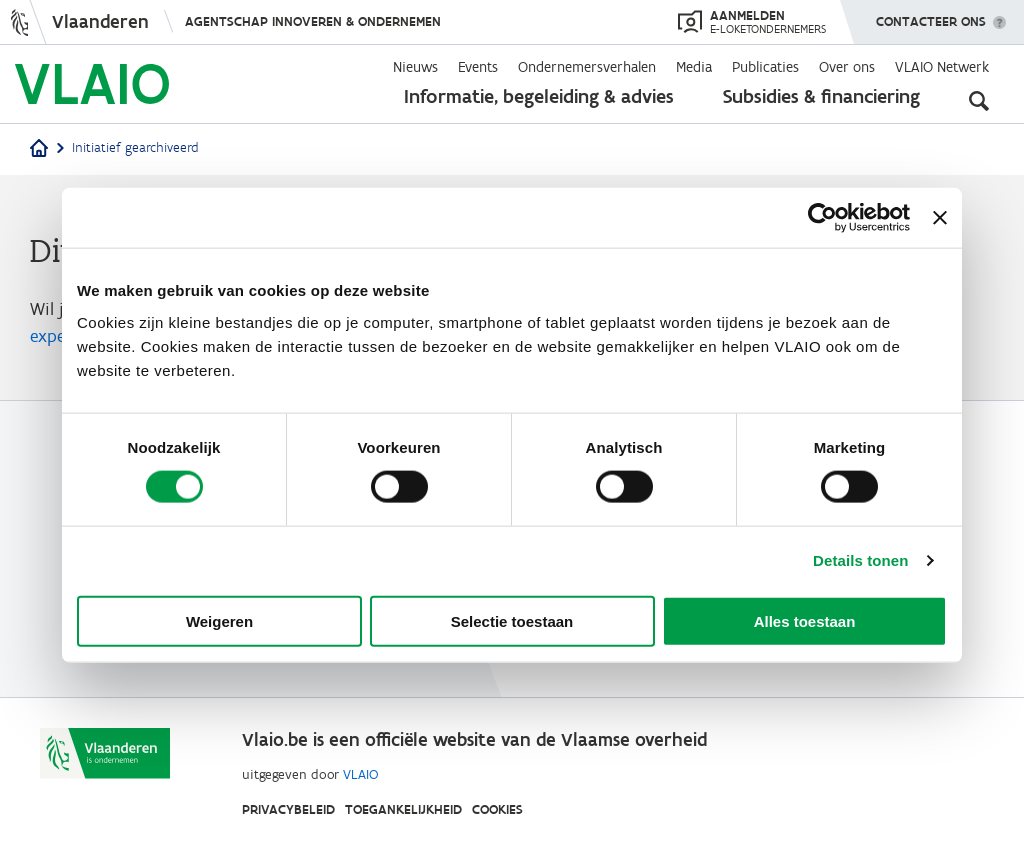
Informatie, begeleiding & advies (539, 96)
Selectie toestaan (512, 620)
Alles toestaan (805, 620)
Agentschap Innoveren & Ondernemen (313, 21)
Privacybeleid (288, 809)
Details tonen (860, 560)
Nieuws (415, 67)
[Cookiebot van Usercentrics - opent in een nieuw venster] (822, 218)
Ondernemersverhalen (587, 67)
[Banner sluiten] (940, 218)
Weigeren (219, 620)
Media (694, 67)
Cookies (497, 809)
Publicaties (765, 67)
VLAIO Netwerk (942, 67)
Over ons (847, 67)
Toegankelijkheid (403, 809)
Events (478, 67)
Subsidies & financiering (821, 96)
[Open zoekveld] (979, 100)
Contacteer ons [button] (931, 15)
